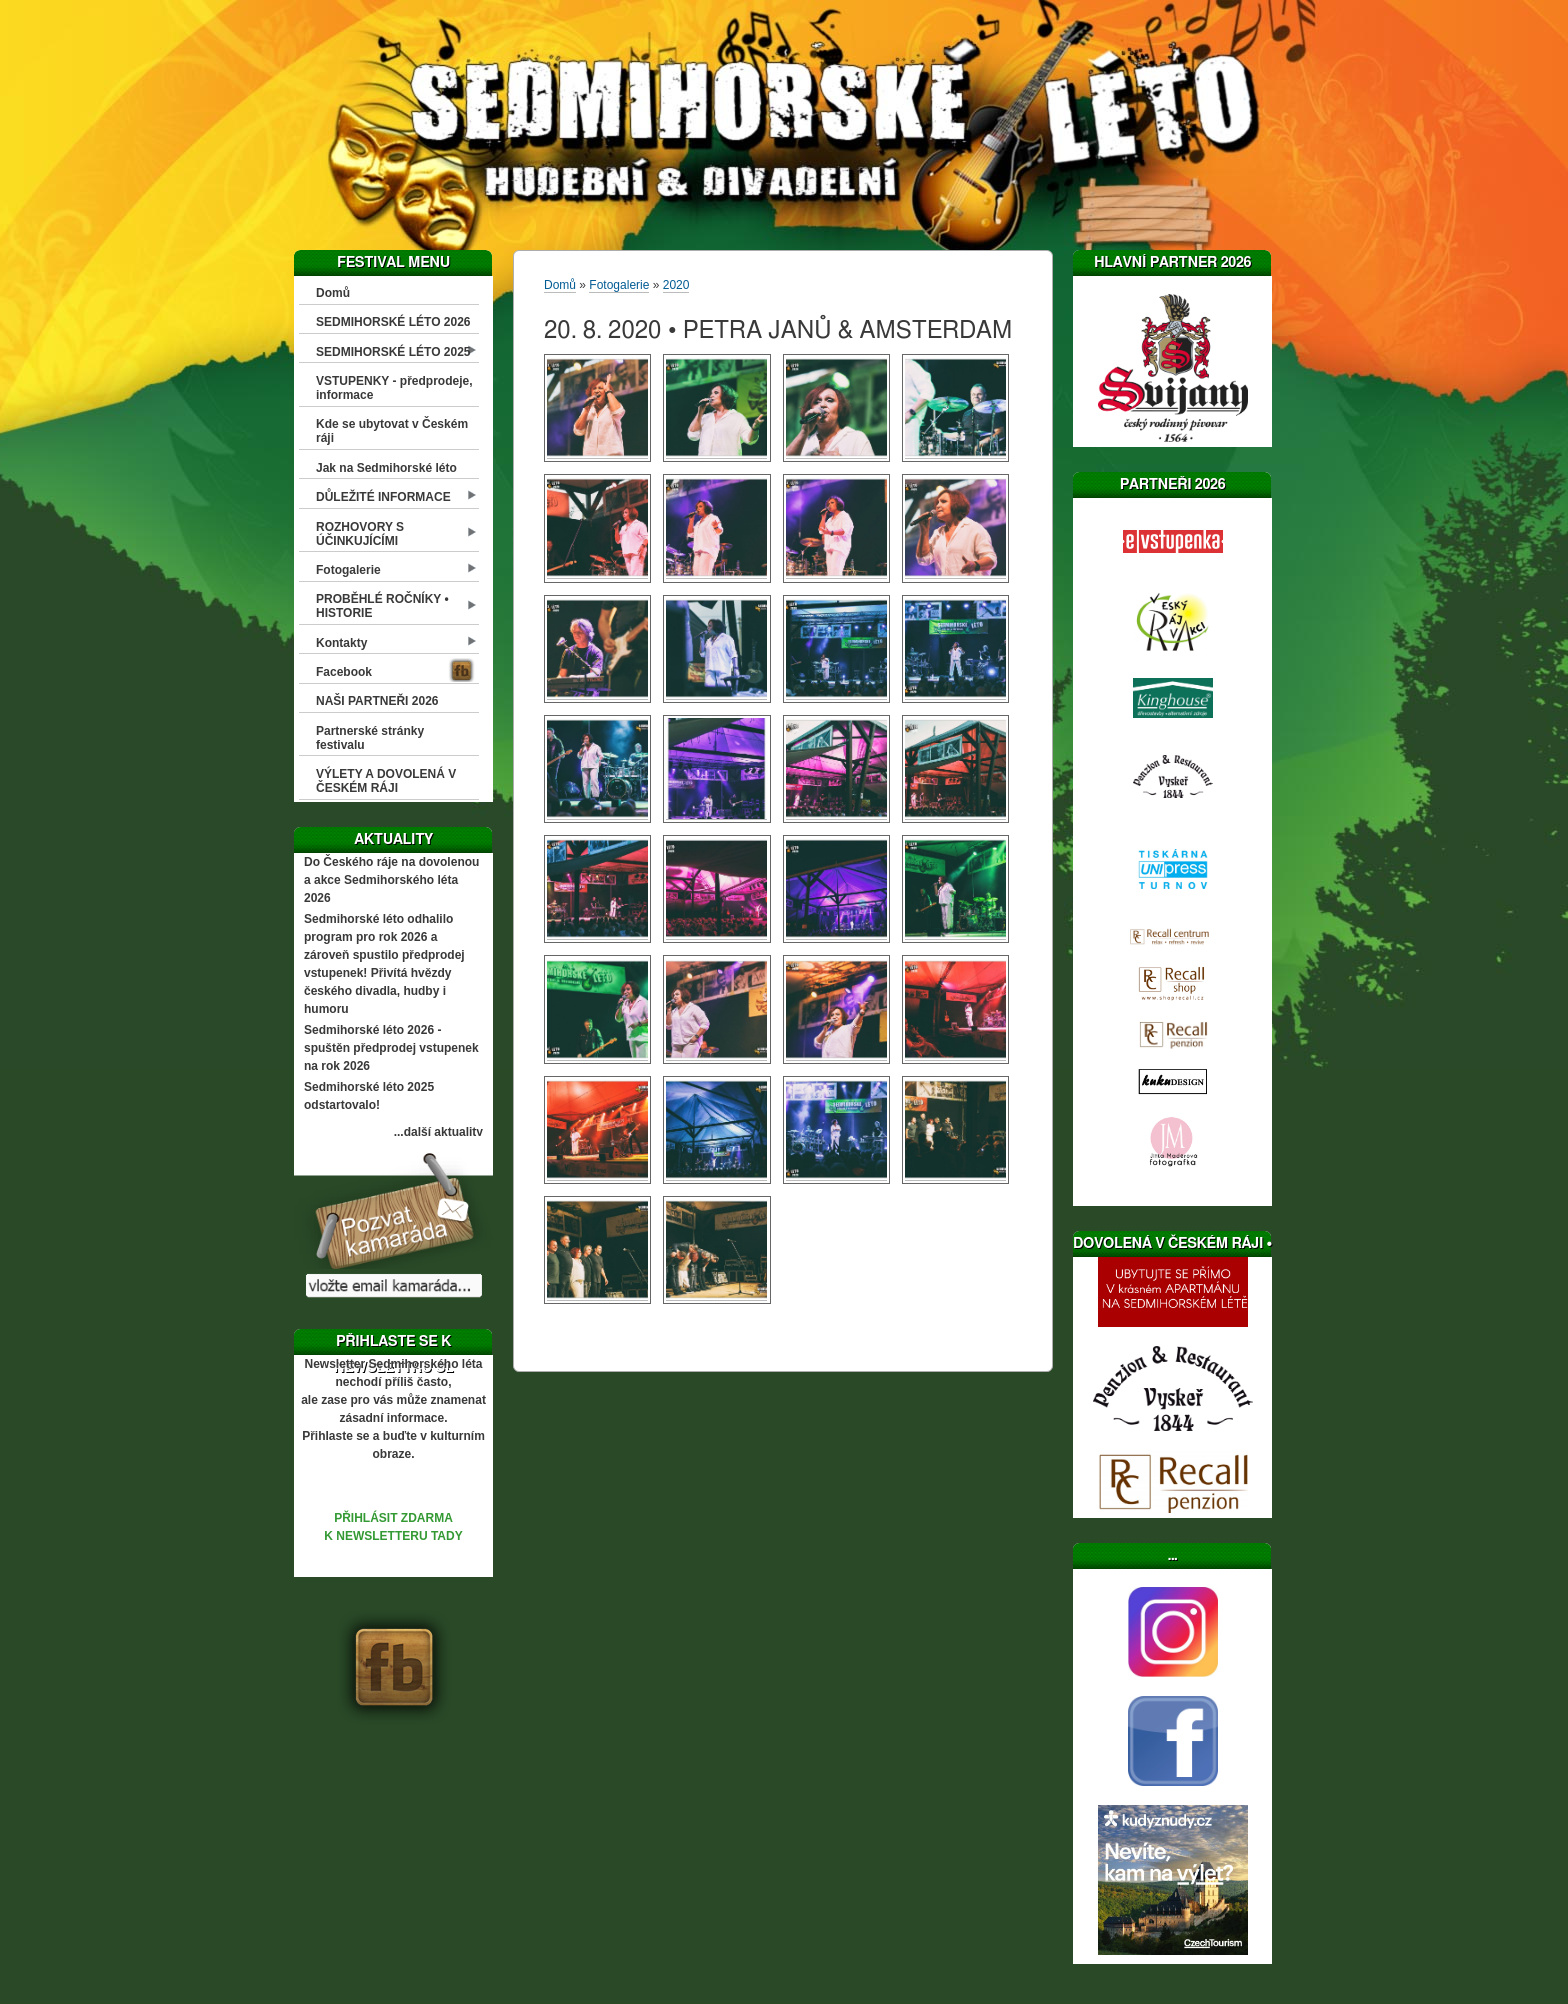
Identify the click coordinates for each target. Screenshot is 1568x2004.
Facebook (344, 672)
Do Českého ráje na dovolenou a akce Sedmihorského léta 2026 (391, 880)
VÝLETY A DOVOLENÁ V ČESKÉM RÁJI (386, 781)
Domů (333, 293)
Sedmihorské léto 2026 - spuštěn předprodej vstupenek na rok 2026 (391, 1048)
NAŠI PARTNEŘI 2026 (377, 701)
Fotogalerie (348, 570)
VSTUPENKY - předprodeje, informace (394, 388)
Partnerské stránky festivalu (370, 738)
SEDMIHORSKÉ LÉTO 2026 (393, 322)
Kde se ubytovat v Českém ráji (392, 431)
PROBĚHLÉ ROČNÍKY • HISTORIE (382, 606)
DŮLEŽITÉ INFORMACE (383, 497)
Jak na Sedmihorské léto (386, 468)
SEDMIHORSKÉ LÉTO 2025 (393, 352)
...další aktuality (438, 1132)
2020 (676, 285)
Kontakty (341, 643)
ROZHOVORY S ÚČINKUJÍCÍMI (360, 534)
